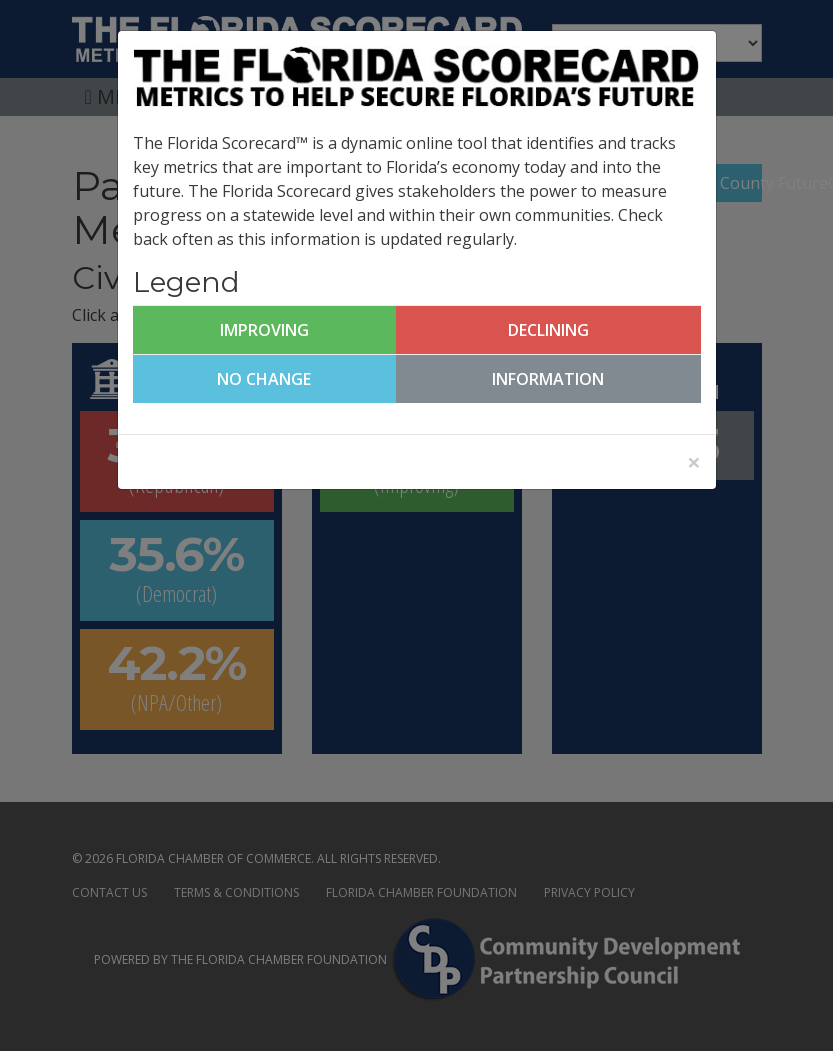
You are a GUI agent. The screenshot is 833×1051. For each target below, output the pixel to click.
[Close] (694, 462)
